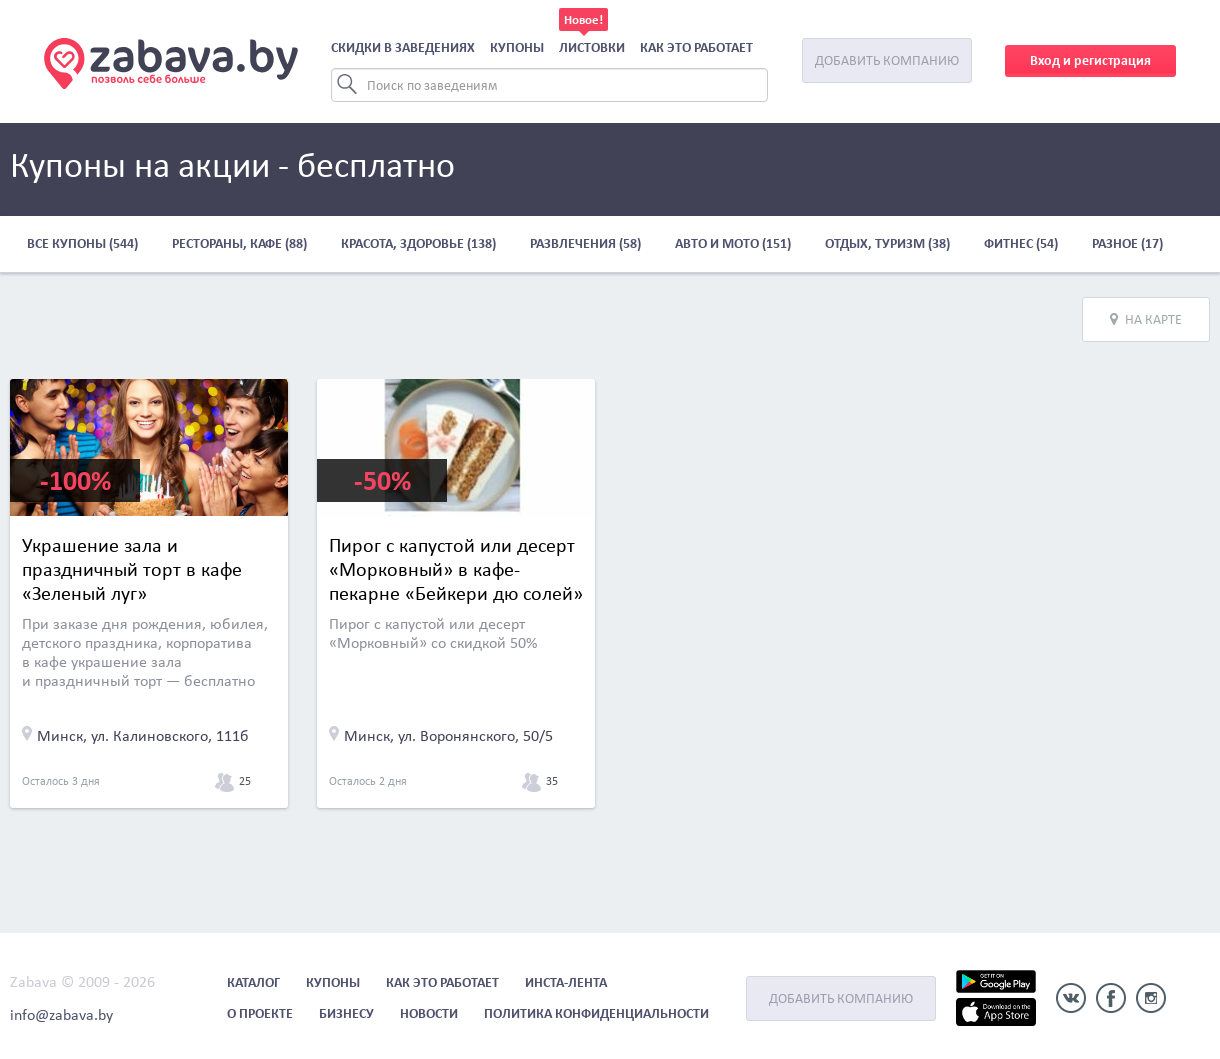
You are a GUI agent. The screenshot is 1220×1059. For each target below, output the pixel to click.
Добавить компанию (887, 60)
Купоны (517, 47)
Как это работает (696, 47)
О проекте (260, 1013)
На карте (1146, 319)
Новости (429, 1013)
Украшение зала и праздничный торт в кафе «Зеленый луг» (132, 569)
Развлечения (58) (585, 243)
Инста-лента (566, 982)
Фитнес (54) (1021, 243)
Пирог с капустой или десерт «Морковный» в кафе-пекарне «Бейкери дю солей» (456, 569)
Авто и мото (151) (733, 243)
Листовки (592, 47)
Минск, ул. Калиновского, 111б (143, 735)
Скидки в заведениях (403, 47)
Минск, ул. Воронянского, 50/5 (448, 735)
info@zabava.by (61, 1014)
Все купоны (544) (82, 243)
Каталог (253, 982)
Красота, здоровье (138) (418, 243)
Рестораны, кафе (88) (239, 243)
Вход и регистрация (1090, 60)
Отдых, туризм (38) (887, 243)
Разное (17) (1127, 243)
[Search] (549, 85)
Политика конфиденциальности (596, 1013)
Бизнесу (346, 1013)
